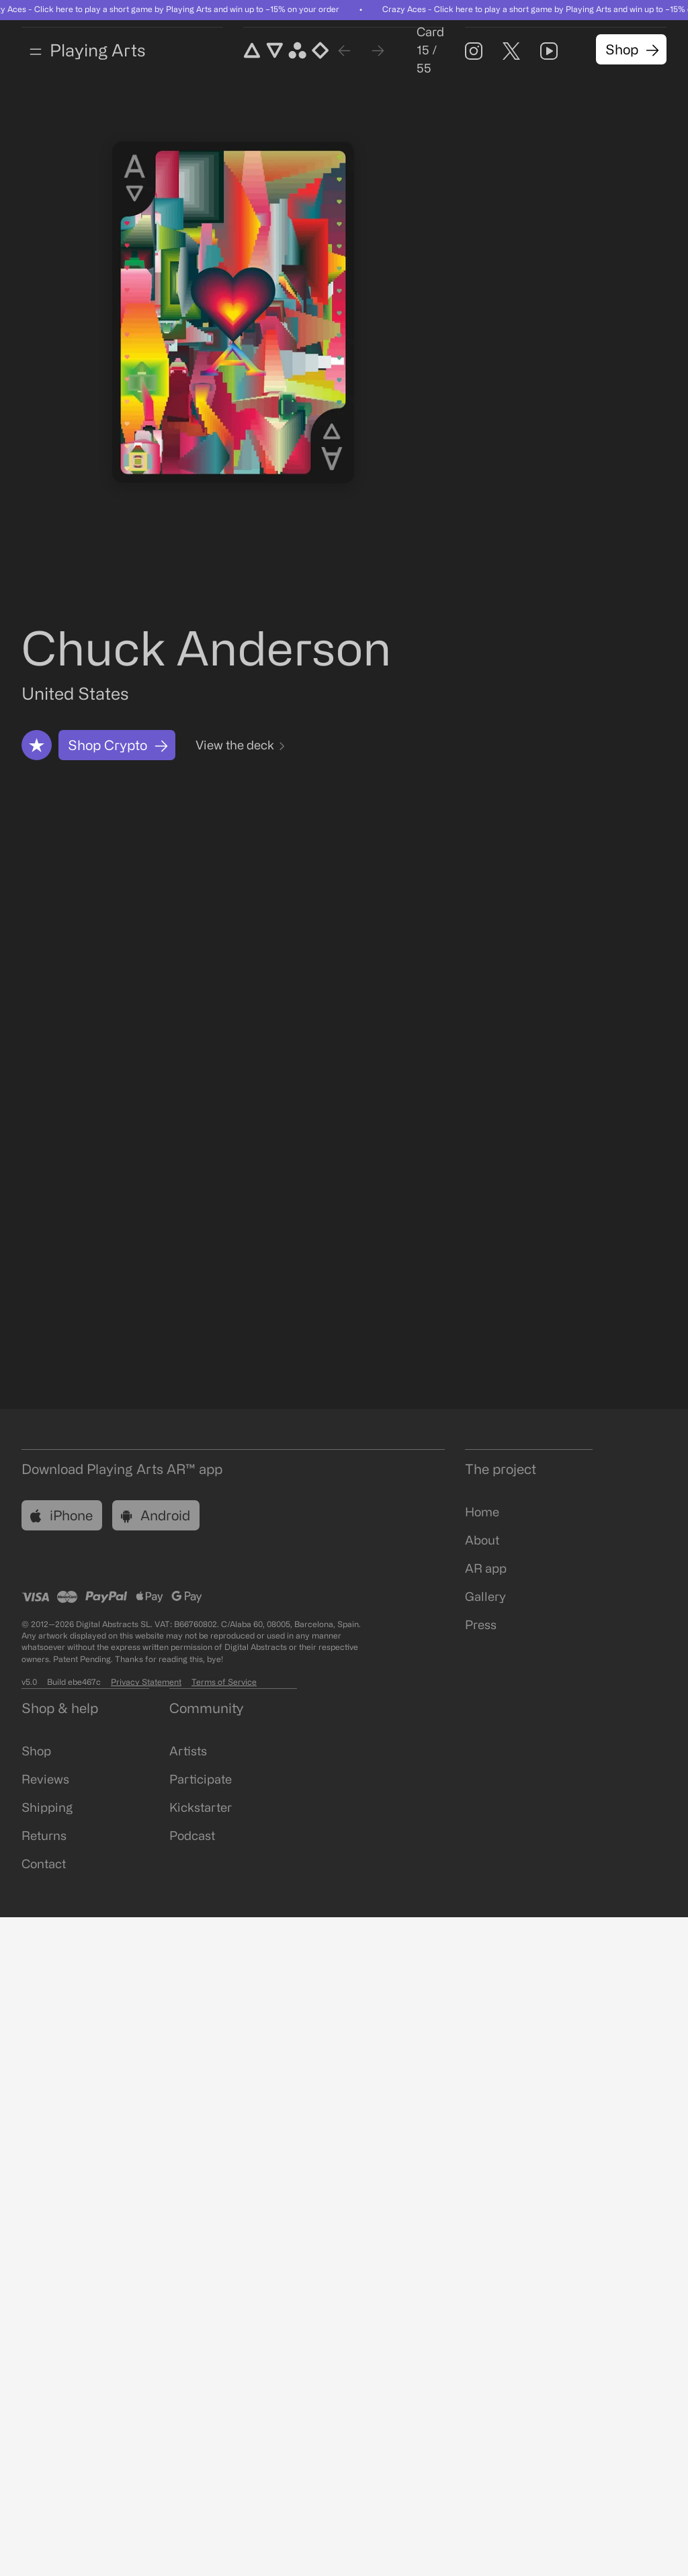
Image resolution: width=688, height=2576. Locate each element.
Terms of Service (224, 1682)
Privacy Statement (146, 1682)
